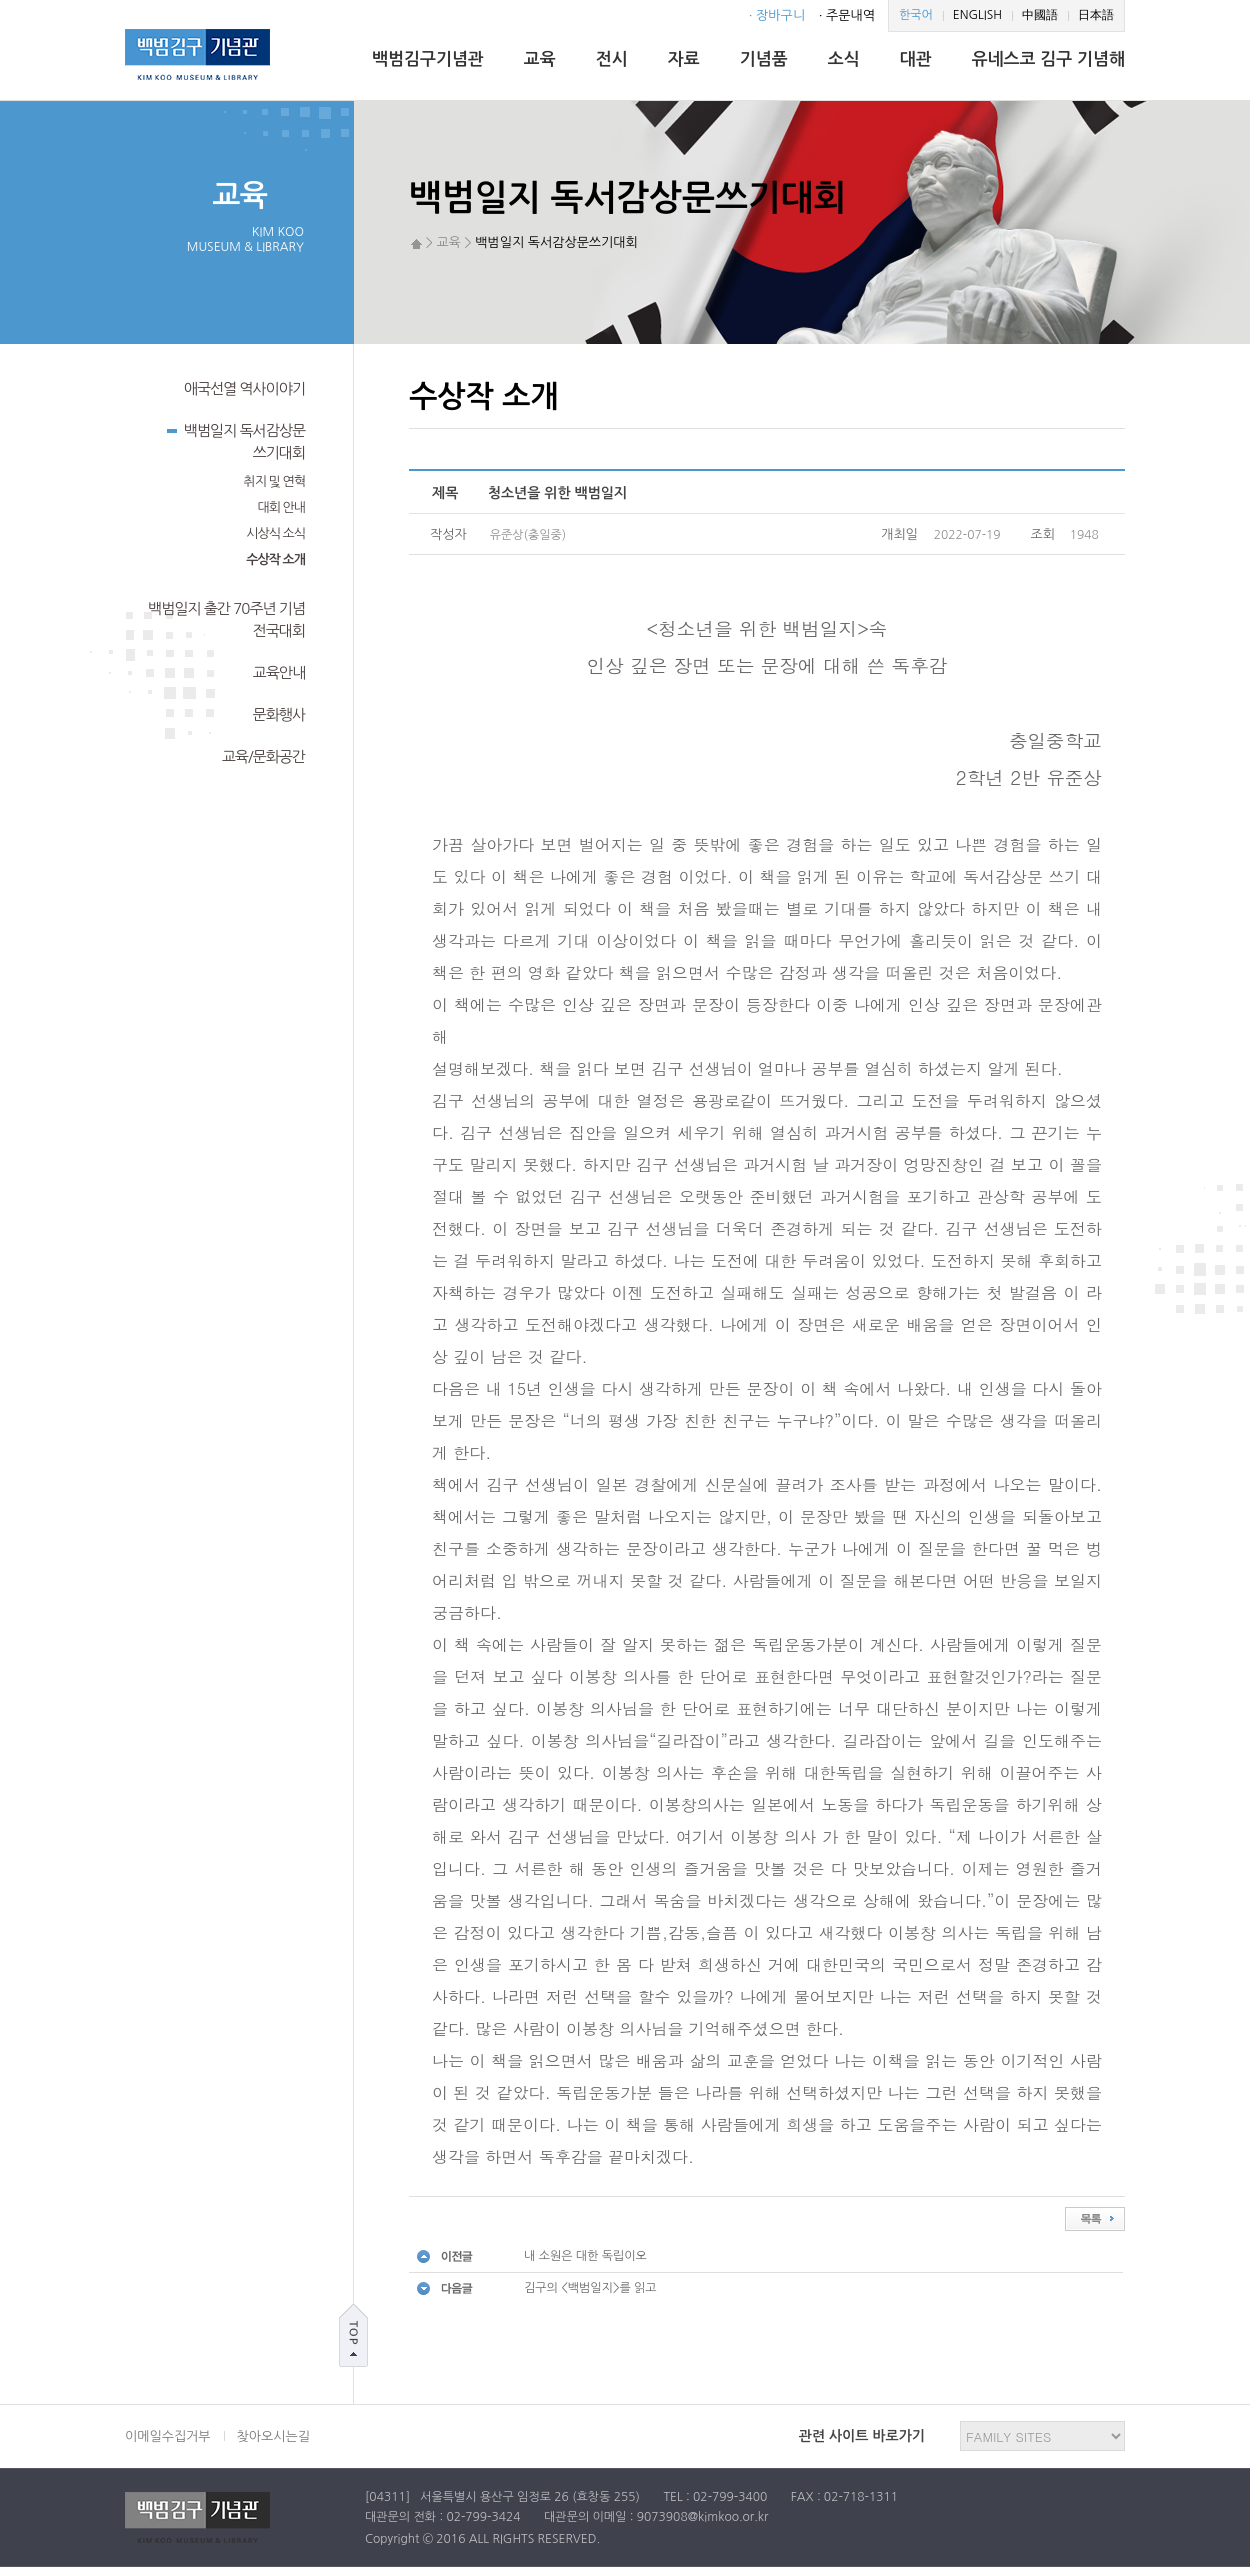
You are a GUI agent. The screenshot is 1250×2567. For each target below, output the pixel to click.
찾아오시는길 (273, 2436)
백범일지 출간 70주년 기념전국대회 (226, 619)
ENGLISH (977, 15)
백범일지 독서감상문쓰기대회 (236, 440)
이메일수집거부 (168, 2436)
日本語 (1096, 15)
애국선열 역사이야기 (244, 388)
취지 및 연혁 (274, 481)
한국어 (916, 15)
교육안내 (279, 672)
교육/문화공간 (263, 756)
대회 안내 (281, 507)
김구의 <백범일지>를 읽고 (590, 2288)
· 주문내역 (847, 15)
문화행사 (279, 714)
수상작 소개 (275, 559)
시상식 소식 (275, 533)
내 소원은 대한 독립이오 (585, 2256)
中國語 (1040, 15)
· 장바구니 (777, 15)
